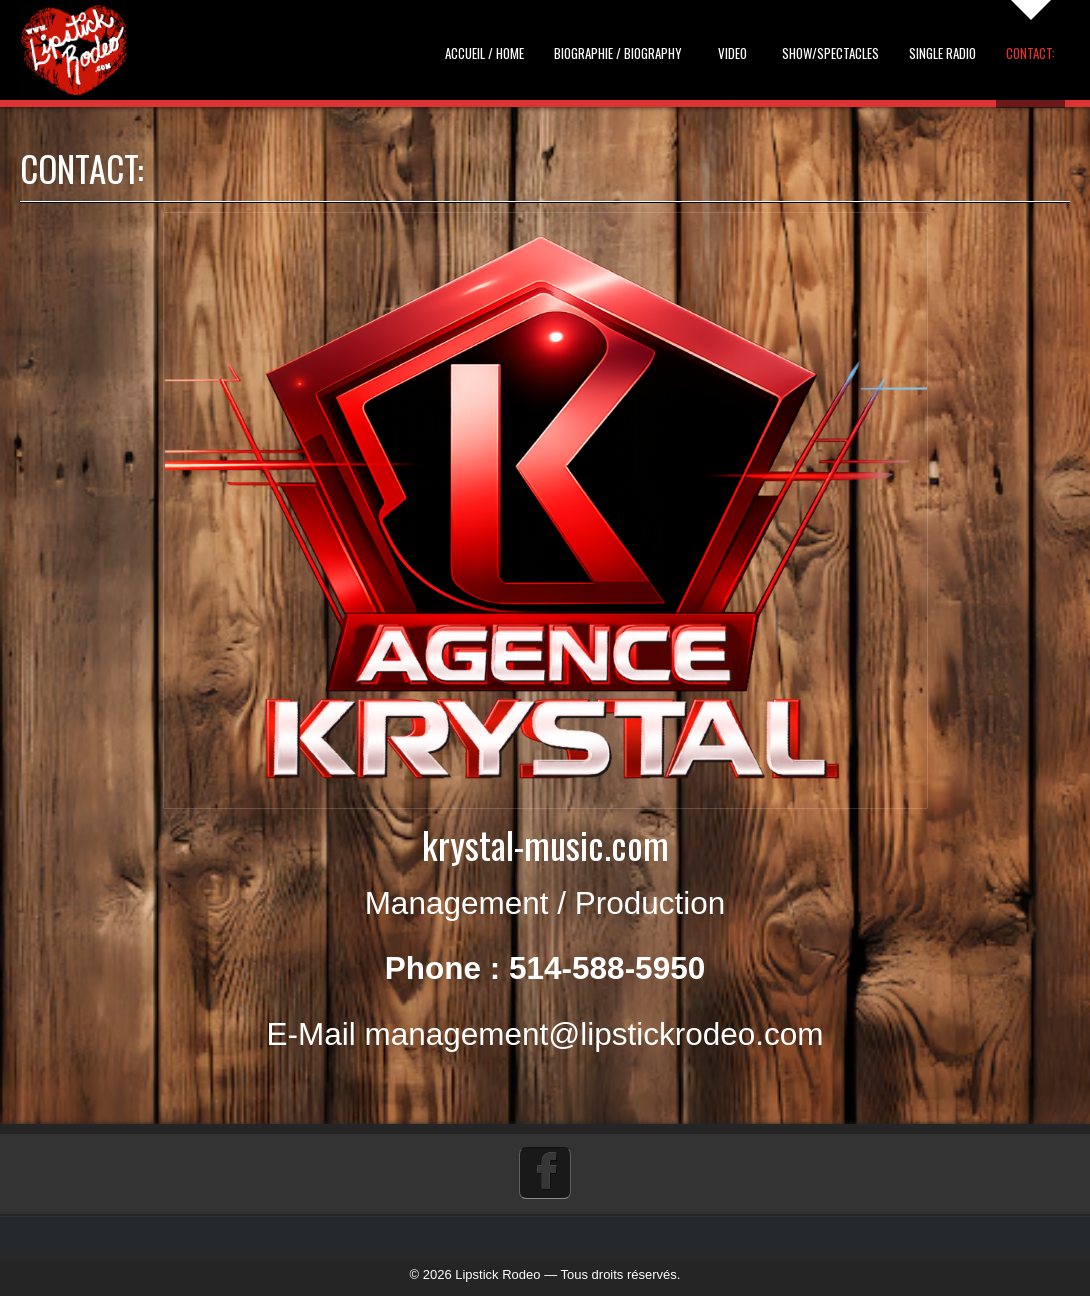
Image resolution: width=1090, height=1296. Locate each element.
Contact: (1030, 53)
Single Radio (942, 53)
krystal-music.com (545, 844)
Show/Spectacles (830, 53)
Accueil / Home (484, 53)
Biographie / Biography (618, 53)
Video (732, 53)
